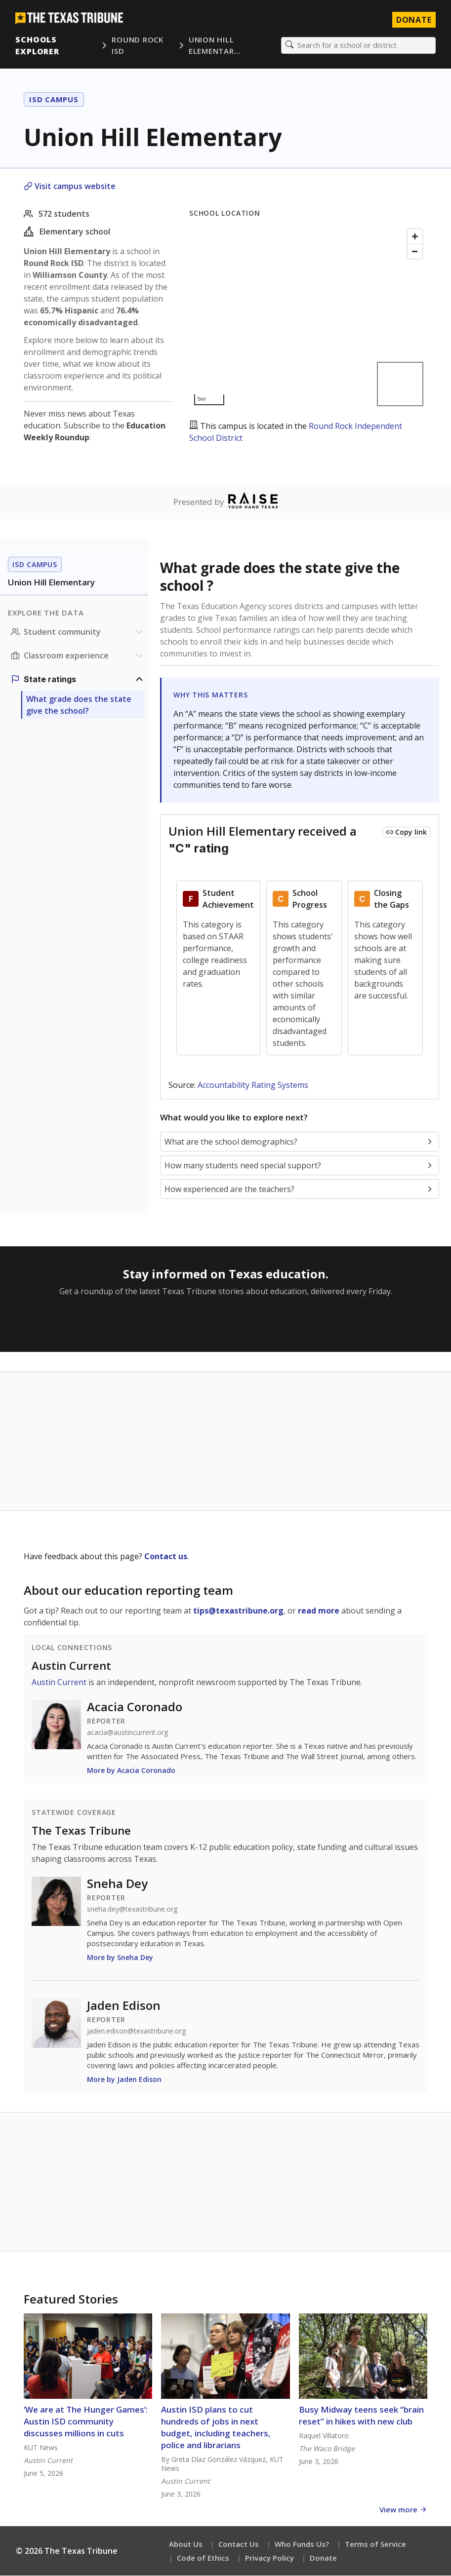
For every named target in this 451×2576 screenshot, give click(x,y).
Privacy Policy (269, 2558)
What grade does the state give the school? (78, 705)
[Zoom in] (415, 237)
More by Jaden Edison (124, 2079)
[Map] (308, 318)
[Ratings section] (78, 680)
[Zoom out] (415, 251)
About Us (186, 2544)
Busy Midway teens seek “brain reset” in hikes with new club (361, 2415)
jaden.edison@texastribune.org (136, 2031)
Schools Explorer (38, 45)
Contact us (165, 1556)
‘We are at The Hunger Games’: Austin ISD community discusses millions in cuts (86, 2421)
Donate (323, 2558)
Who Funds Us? (302, 2544)
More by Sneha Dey (120, 1957)
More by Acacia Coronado (131, 1770)
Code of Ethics (203, 2558)
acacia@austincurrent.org (127, 1733)
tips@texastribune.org (238, 1611)
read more (318, 1611)
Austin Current (71, 1665)
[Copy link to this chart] (406, 832)
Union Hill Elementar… (215, 45)
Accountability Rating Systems (253, 1085)
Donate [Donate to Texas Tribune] (413, 19)
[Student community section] (78, 632)
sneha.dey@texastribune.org (132, 1909)
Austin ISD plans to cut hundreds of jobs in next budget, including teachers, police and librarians (216, 2427)
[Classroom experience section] (78, 656)
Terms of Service (375, 2544)
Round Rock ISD (138, 45)
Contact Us (238, 2544)
